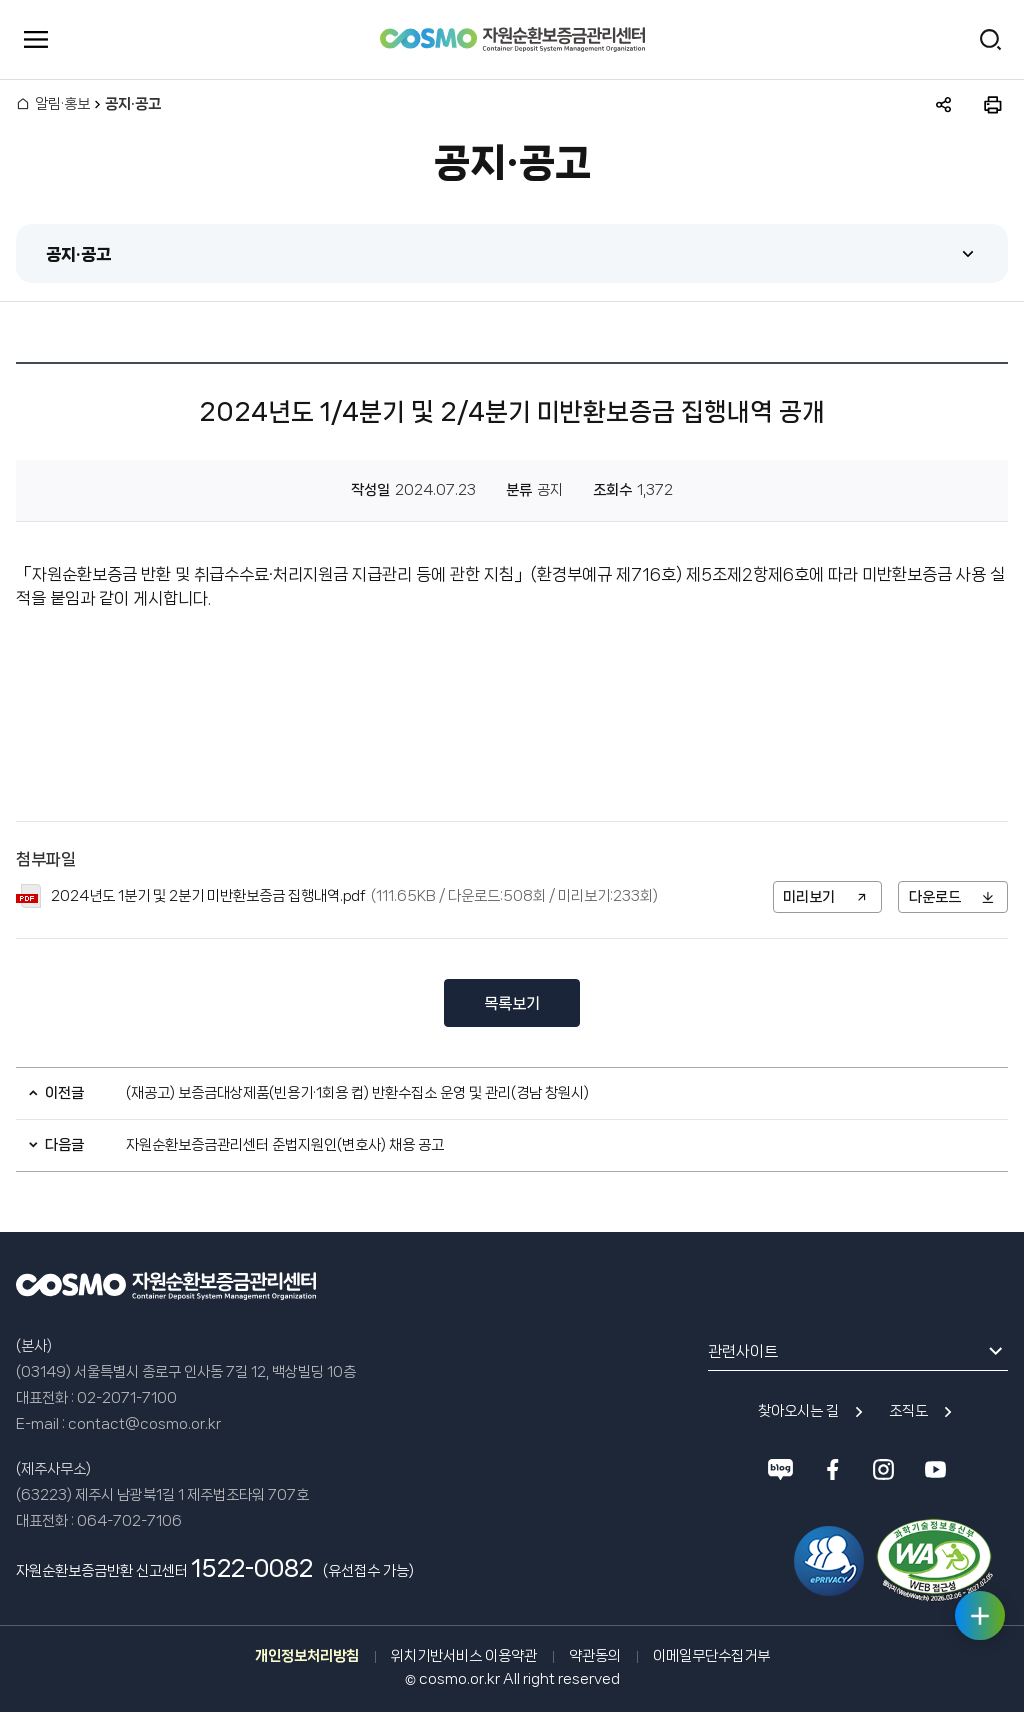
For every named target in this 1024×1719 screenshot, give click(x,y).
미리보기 (809, 897)
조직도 (908, 1413)
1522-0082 (252, 1569)
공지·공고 (78, 254)
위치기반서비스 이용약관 (464, 1657)
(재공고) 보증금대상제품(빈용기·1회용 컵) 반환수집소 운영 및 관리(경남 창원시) (357, 1094)
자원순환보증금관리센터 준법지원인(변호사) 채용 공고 (285, 1146)
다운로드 (935, 897)
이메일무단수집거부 (711, 1657)
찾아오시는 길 (798, 1413)
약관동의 (595, 1657)
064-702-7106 (129, 1522)
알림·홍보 (62, 105)
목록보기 (512, 1004)
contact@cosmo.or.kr (144, 1425)
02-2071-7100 (127, 1399)
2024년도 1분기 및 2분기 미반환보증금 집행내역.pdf (208, 897)
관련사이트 (743, 1352)
